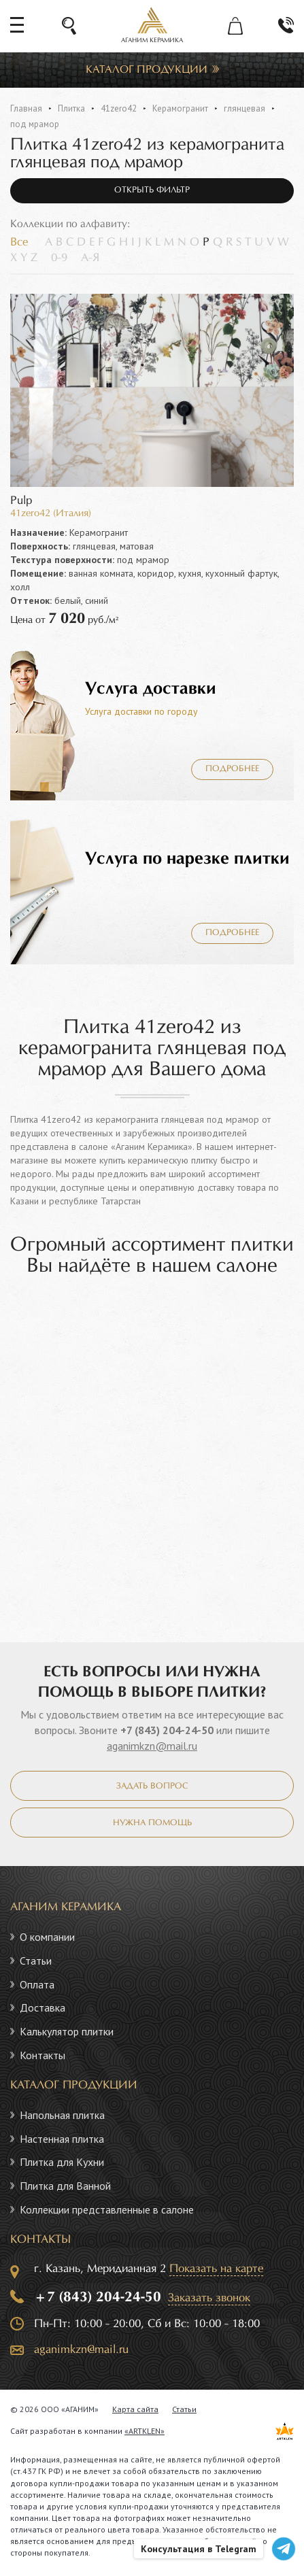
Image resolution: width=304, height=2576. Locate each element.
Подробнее (232, 769)
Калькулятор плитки (67, 2031)
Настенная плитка (62, 2139)
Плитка (71, 108)
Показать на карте (216, 2269)
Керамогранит (180, 108)
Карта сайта (135, 2409)
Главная (26, 108)
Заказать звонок (209, 2298)
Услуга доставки (150, 689)
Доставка (42, 2007)
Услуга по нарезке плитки (187, 859)
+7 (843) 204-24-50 (167, 1730)
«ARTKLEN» (144, 2431)
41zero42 (119, 108)
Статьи (36, 1960)
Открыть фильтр (152, 190)
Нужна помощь (152, 1823)
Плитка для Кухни (62, 2162)
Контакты (42, 2055)
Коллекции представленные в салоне (107, 2209)
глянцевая (244, 108)
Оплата (37, 1984)
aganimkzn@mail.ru (152, 1745)
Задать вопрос (152, 1786)
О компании (47, 1937)
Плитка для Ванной (65, 2185)
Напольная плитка (62, 2115)
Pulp (21, 501)
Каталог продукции (146, 70)
